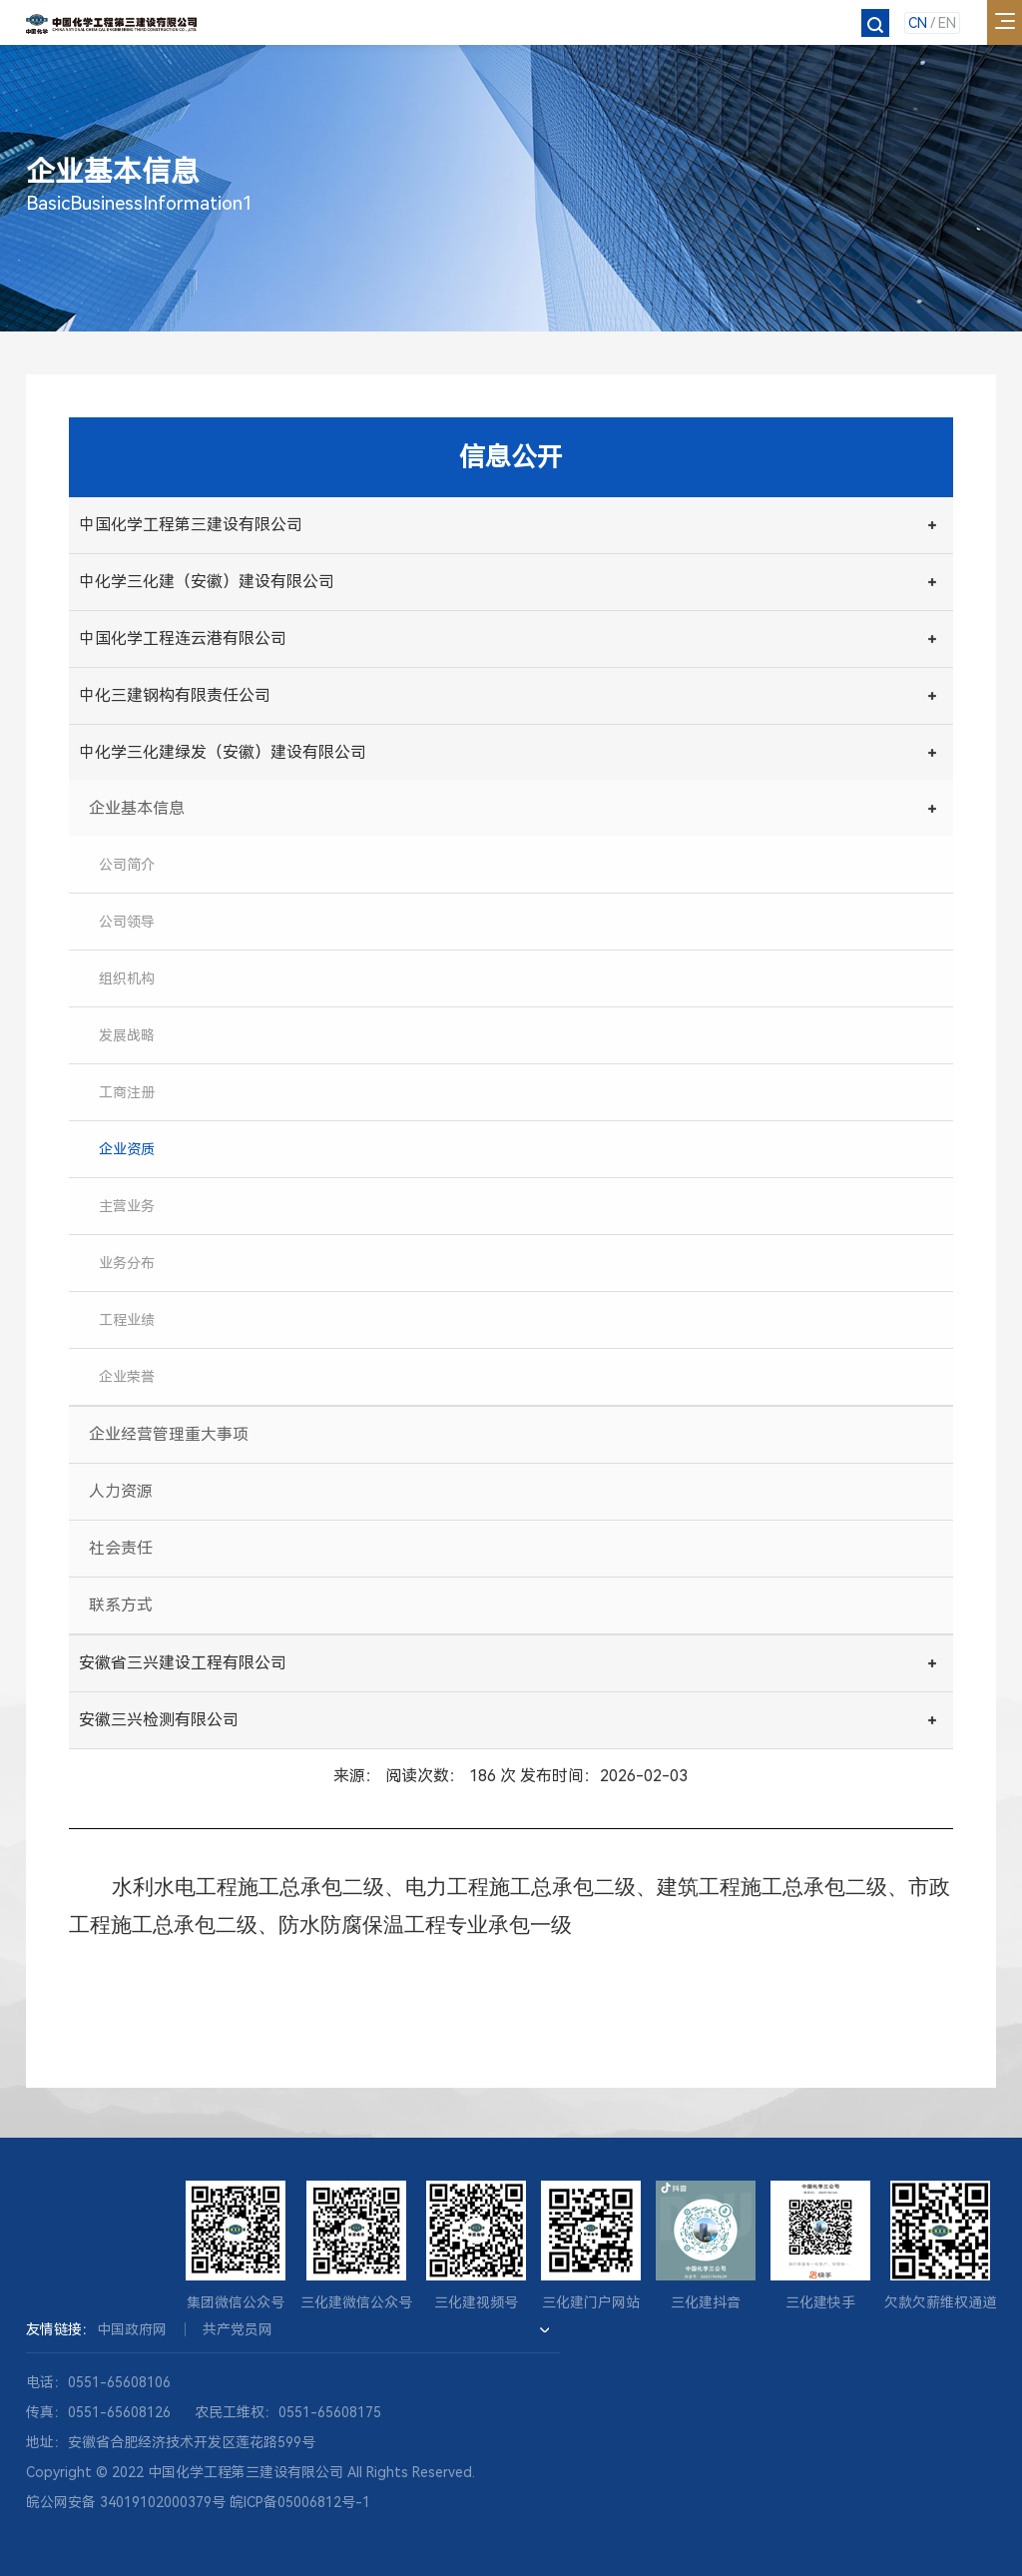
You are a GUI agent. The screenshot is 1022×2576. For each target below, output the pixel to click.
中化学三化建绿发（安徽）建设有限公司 (222, 752)
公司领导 (127, 922)
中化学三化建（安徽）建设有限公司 (206, 581)
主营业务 (127, 1206)
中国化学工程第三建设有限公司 (190, 524)
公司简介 (127, 865)
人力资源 (121, 1491)
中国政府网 (132, 2329)
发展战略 (127, 1035)
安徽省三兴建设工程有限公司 (182, 1662)
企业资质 (127, 1149)
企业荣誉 (127, 1377)
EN (947, 23)
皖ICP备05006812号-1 (300, 2502)
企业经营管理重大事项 (169, 1434)
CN (917, 23)
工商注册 (127, 1092)
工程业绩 (127, 1320)
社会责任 (121, 1548)
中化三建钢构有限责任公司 (174, 695)
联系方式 (121, 1605)
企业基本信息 (137, 808)
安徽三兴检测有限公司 (159, 1719)
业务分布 (127, 1263)
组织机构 (127, 978)
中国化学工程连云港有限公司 (182, 638)
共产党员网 (237, 2329)
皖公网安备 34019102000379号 (126, 2502)
